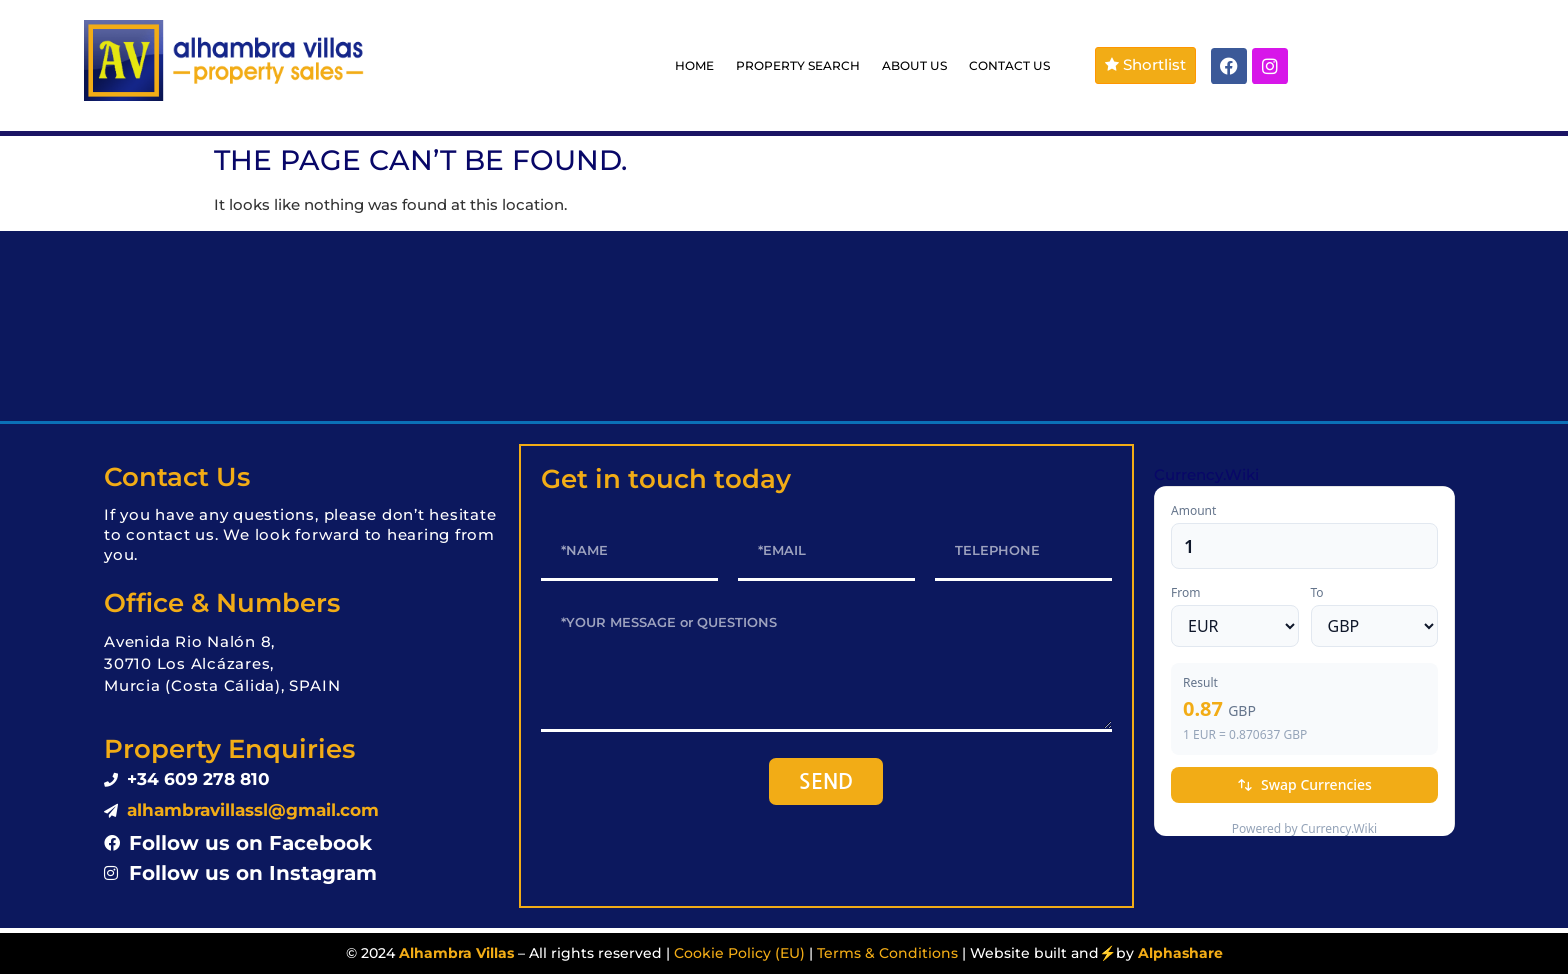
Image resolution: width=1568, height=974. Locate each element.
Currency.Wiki (1206, 474)
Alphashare (1180, 953)
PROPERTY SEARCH (798, 65)
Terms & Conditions (887, 953)
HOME (694, 65)
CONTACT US (1009, 65)
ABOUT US (914, 65)
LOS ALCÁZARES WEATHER (784, 326)
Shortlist (1145, 64)
